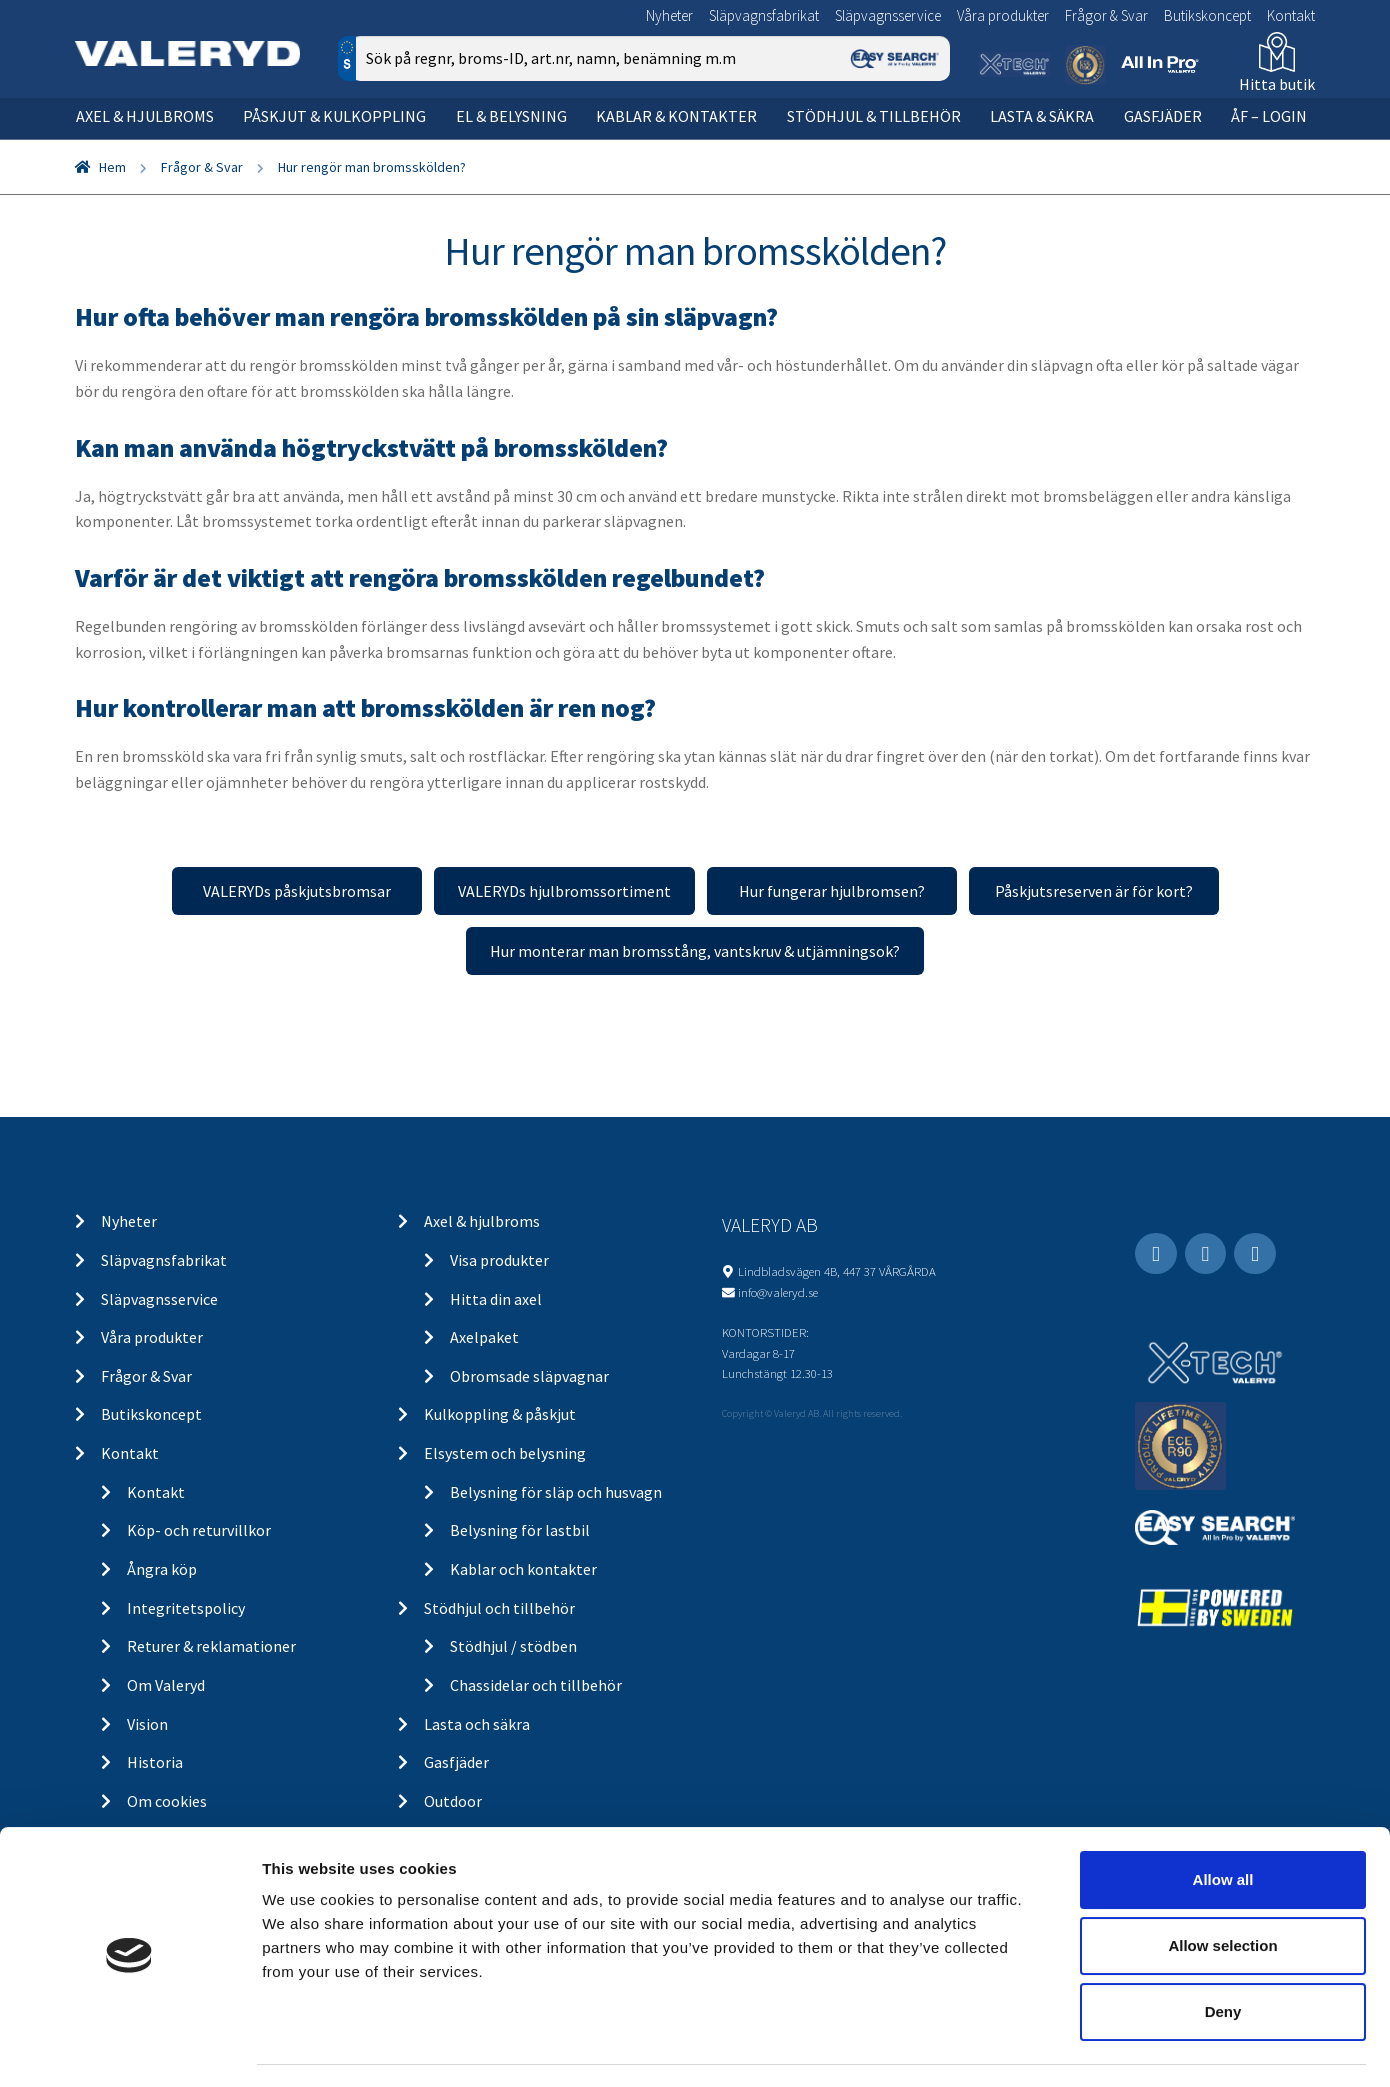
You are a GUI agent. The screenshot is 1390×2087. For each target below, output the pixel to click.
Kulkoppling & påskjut (500, 1414)
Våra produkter (1003, 15)
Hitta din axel (496, 1299)
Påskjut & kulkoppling (334, 116)
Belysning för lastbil (520, 1530)
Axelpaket (484, 1337)
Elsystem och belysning (505, 1453)
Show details (1049, 2047)
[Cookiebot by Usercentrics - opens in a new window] (129, 2048)
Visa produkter (499, 1260)
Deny (1223, 1955)
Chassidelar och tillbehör (536, 1685)
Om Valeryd (166, 1685)
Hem (112, 167)
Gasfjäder (1163, 116)
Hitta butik (1277, 84)
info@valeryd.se (778, 1292)
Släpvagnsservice (888, 15)
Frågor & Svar (1106, 15)
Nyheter (669, 15)
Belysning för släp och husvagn (556, 1492)
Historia (155, 1762)
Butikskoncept (1207, 15)
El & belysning (511, 116)
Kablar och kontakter (523, 1569)
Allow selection (1222, 1889)
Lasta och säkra (477, 1724)
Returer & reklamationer (211, 1646)
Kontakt (1291, 15)
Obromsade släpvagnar (529, 1376)
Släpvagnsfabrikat (764, 15)
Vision (147, 1724)
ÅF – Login (1269, 116)
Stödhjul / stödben (513, 1646)
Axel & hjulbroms (145, 116)
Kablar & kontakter (676, 116)
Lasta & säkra (1042, 116)
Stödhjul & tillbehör (874, 116)
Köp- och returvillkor (199, 1530)
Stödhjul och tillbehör (499, 1608)
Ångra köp (162, 1569)
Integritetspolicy (186, 1608)
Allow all (1223, 1823)
